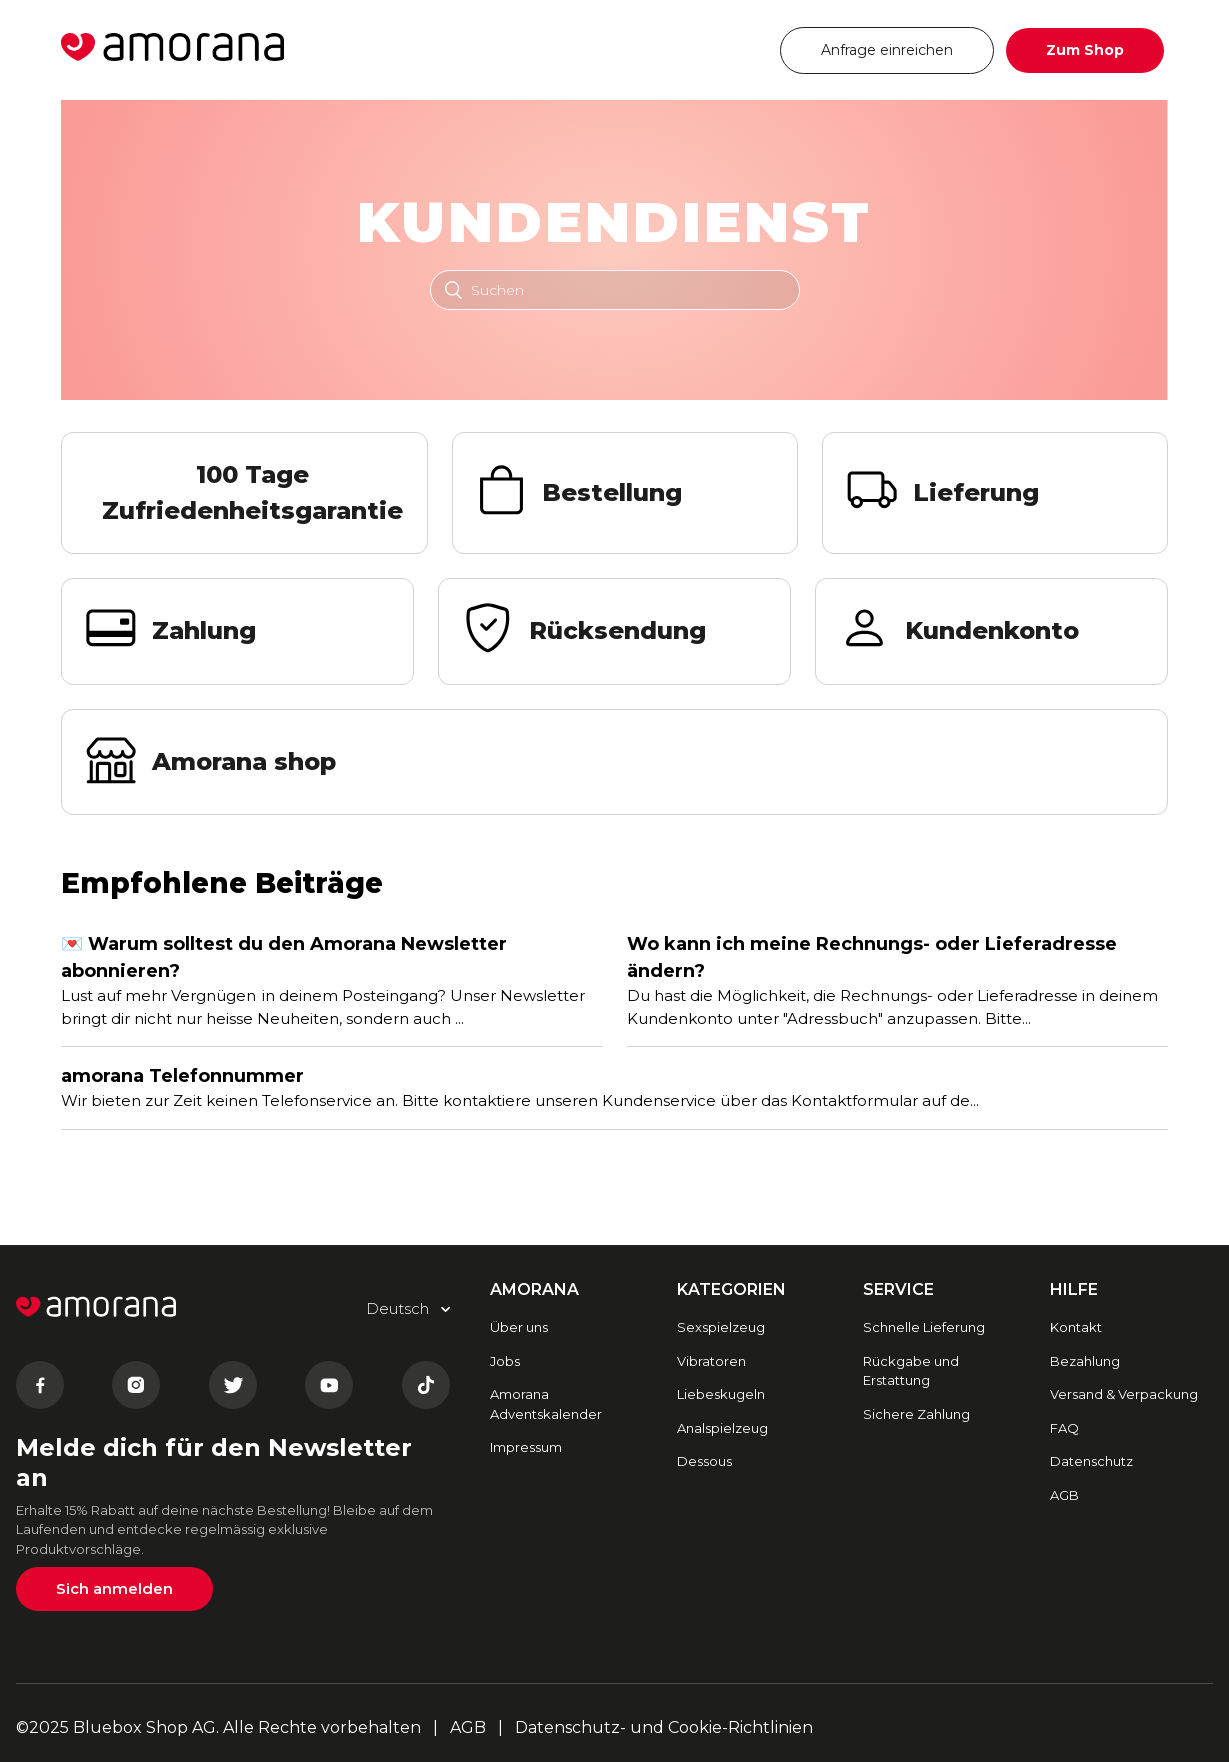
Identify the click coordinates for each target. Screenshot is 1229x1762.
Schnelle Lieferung (924, 1327)
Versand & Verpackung (1124, 1394)
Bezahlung (1085, 1361)
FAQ (1064, 1428)
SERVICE (898, 1289)
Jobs (505, 1361)
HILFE (1074, 1289)
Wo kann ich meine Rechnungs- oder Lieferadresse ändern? (872, 957)
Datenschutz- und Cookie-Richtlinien (664, 1727)
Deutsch (705, 49)
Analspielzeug (722, 1428)
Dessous (704, 1461)
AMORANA (534, 1289)
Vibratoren (711, 1361)
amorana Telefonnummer (182, 1076)
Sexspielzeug (721, 1327)
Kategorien (731, 1289)
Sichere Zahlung (916, 1414)
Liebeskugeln (721, 1394)
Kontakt (1076, 1327)
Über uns (519, 1327)
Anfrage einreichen (887, 50)
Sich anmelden (114, 1588)
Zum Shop (1085, 50)
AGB (1064, 1495)
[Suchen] (615, 290)
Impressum (526, 1447)
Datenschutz (1091, 1461)
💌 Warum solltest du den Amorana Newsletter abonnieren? (284, 957)
